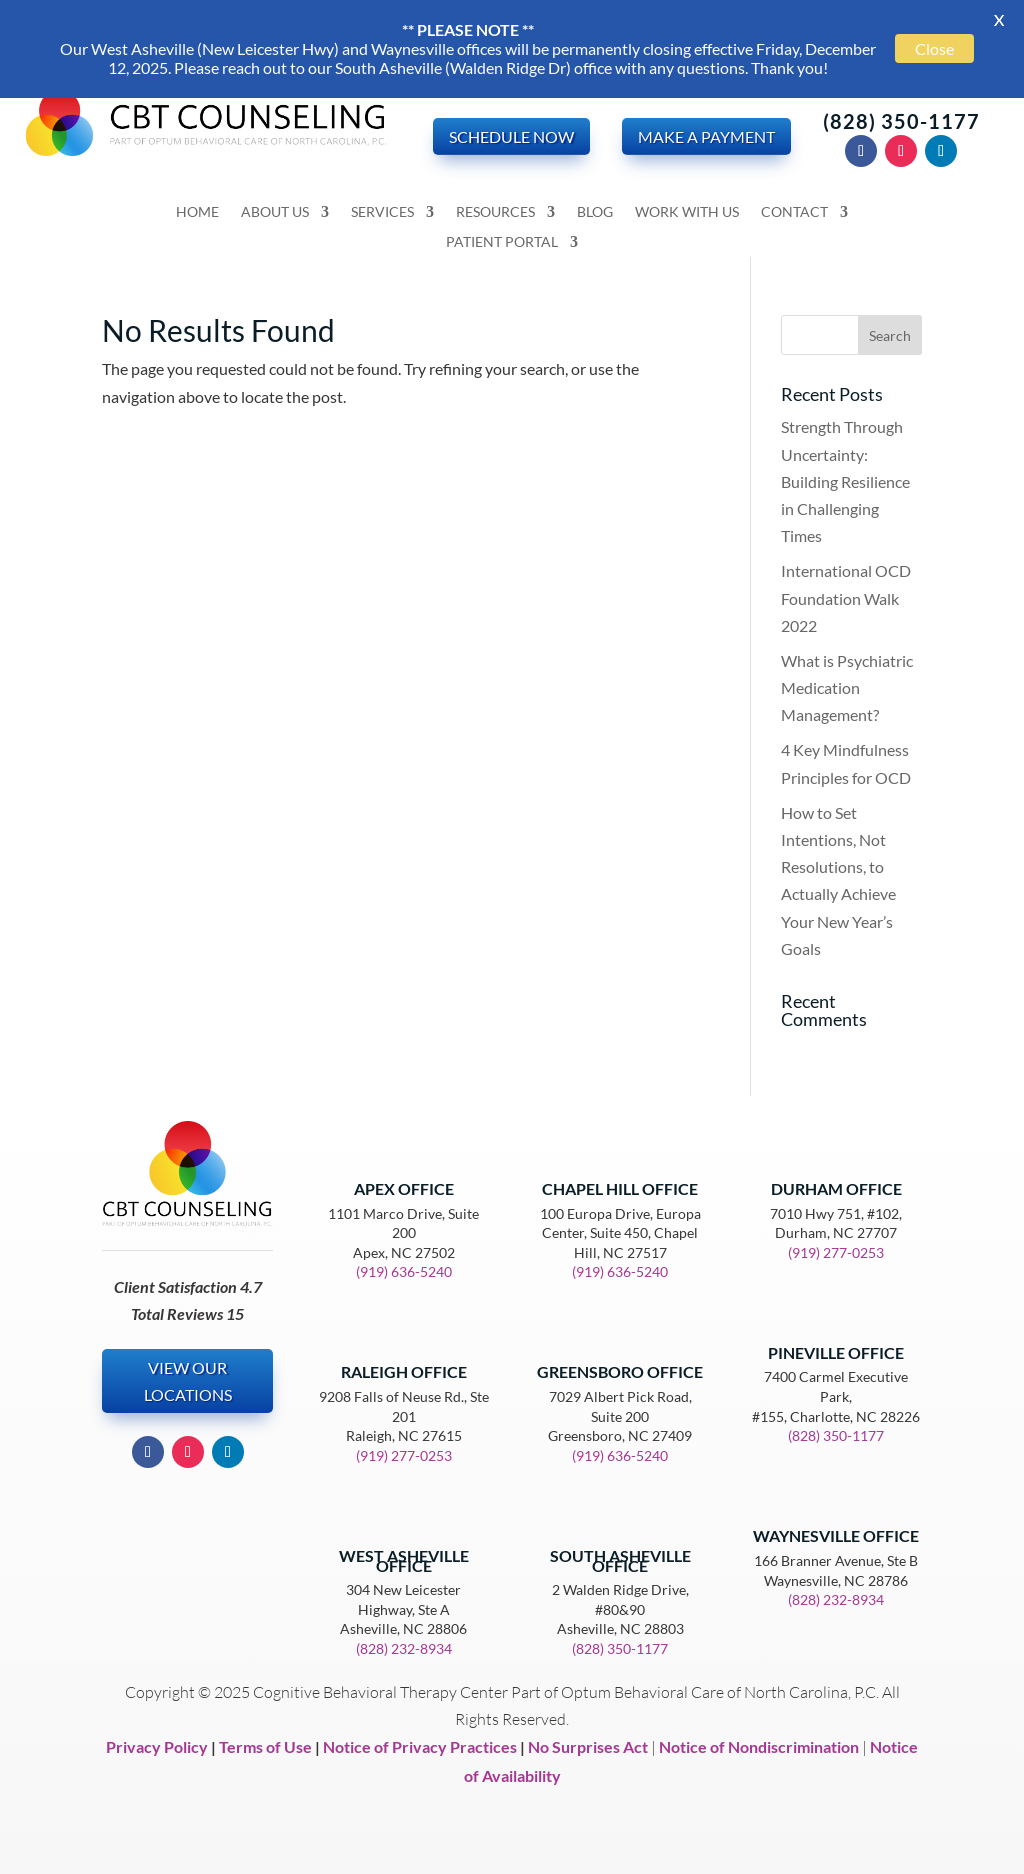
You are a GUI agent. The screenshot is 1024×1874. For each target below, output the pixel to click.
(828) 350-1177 (901, 121)
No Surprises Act (588, 1746)
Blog (595, 212)
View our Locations (188, 1381)
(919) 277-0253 (404, 1455)
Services (382, 212)
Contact (794, 212)
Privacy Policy (157, 1746)
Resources (495, 212)
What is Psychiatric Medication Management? (847, 687)
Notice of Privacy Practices (420, 1746)
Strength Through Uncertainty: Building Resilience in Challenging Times (845, 481)
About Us (275, 212)
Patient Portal (502, 242)
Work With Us (687, 212)
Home (197, 212)
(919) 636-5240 (404, 1271)
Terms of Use (265, 1746)
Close (934, 48)
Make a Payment (706, 136)
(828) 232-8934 (404, 1648)
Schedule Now (511, 136)
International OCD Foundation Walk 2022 (846, 597)
